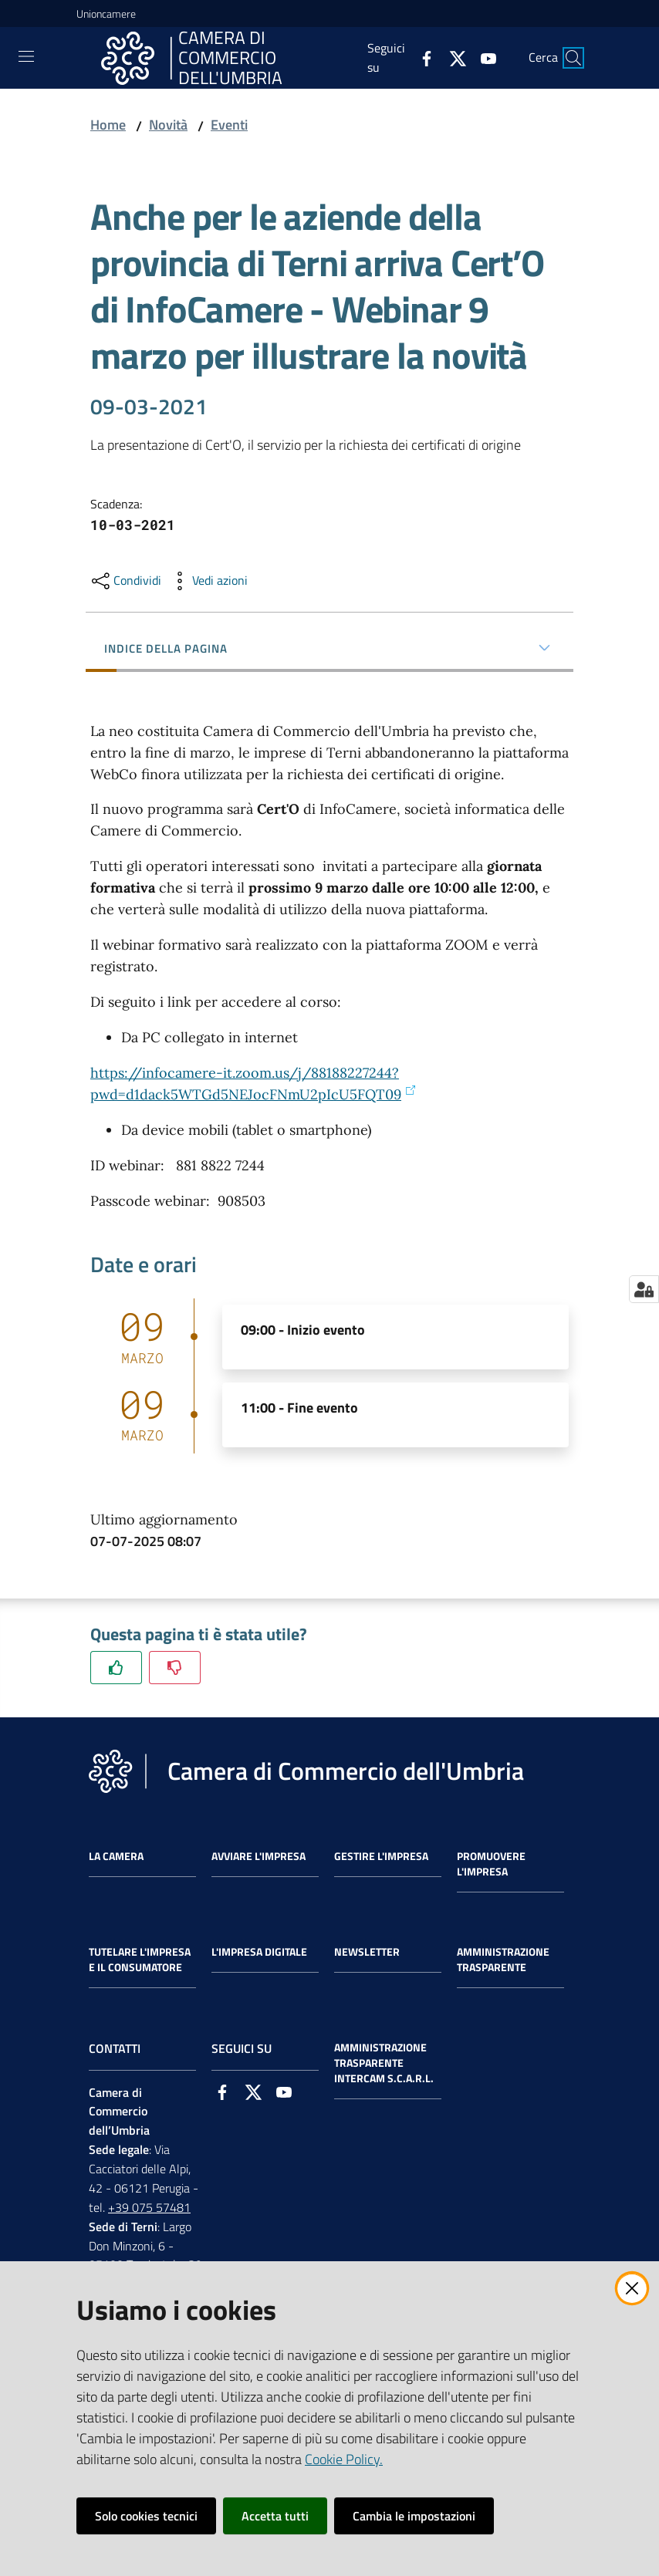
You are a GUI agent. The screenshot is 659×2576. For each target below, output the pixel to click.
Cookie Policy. (344, 2459)
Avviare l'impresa (258, 1856)
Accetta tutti (275, 2516)
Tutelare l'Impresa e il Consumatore (140, 1959)
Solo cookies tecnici (146, 2516)
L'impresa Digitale (259, 1952)
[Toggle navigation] (26, 56)
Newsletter (367, 1952)
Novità (168, 124)
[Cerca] (573, 58)
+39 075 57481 (149, 2207)
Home (108, 124)
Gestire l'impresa (381, 1856)
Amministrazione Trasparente (503, 1959)
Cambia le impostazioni (414, 2516)
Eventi (229, 124)
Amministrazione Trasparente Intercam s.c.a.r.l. (384, 2063)
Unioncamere (106, 13)
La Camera (116, 1856)
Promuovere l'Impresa (491, 1863)
